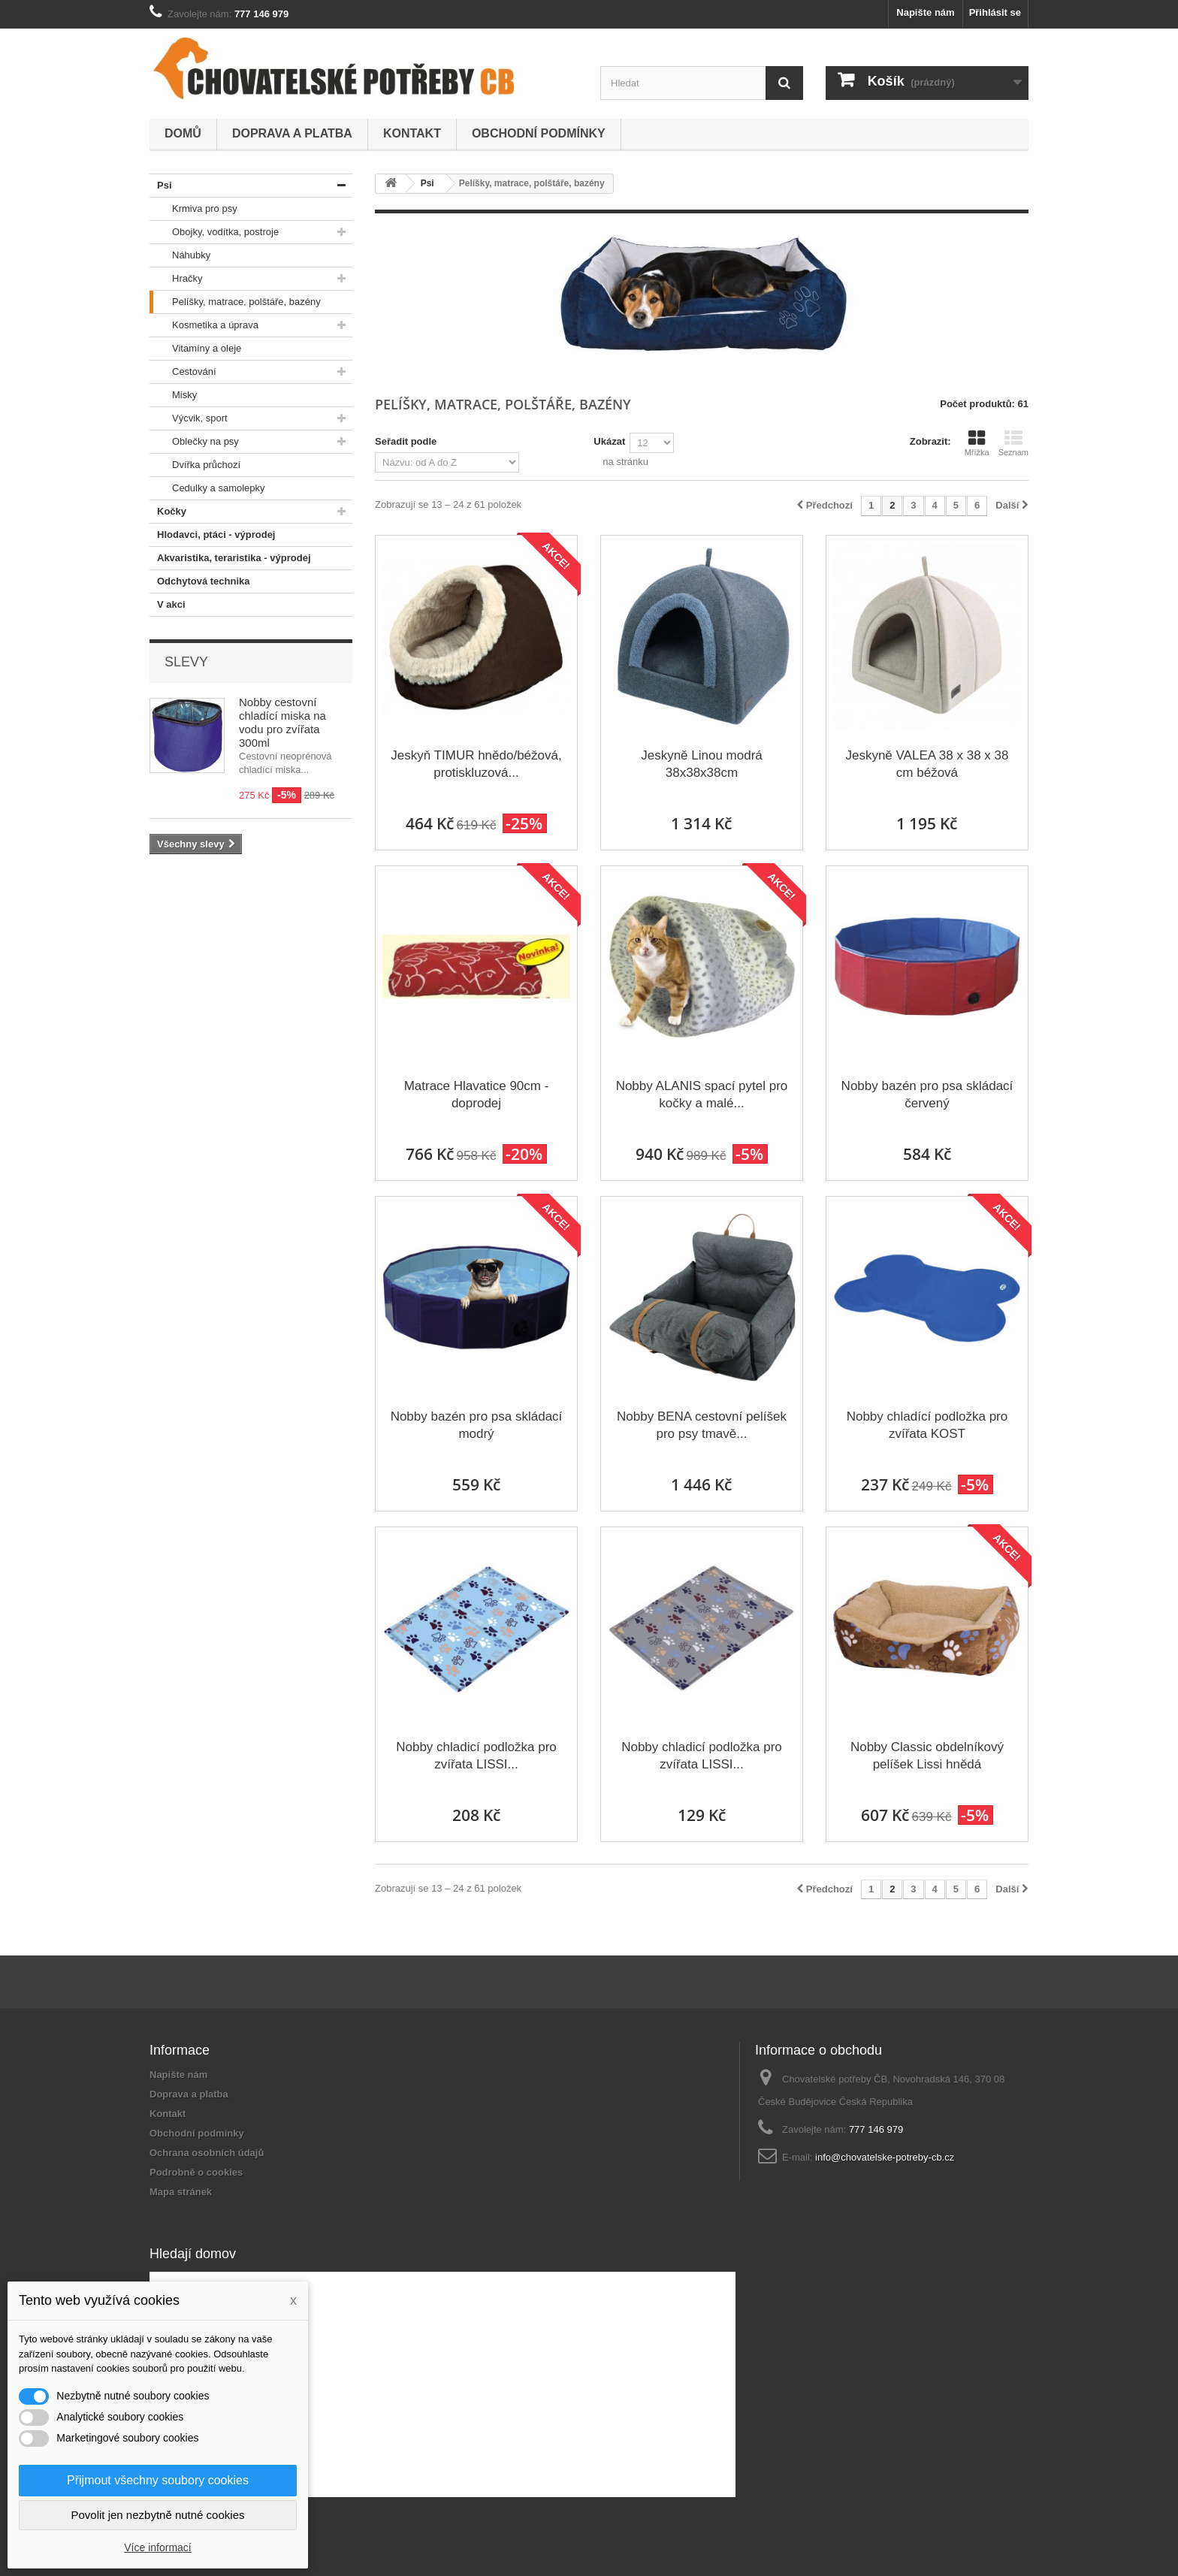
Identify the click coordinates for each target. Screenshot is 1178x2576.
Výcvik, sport (189, 418)
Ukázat (609, 441)
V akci (168, 604)
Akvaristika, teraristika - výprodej (230, 558)
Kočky (168, 511)
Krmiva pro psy (193, 209)
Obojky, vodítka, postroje (214, 232)
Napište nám (925, 12)
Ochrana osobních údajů (207, 2152)
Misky (173, 395)
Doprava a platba (292, 133)
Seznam (1013, 443)
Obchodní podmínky (539, 133)
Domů (183, 133)
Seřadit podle (405, 441)
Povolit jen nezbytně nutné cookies (158, 2514)
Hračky (176, 278)
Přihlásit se (995, 12)
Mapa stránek (181, 2191)
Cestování (183, 372)
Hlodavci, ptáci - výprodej (213, 535)
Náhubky (180, 255)
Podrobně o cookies (196, 2172)
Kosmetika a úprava (204, 325)
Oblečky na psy (194, 441)
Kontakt (412, 133)
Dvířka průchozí (195, 465)
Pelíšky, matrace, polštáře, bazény (235, 302)
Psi (161, 185)
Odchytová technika (200, 581)
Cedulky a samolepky (207, 488)
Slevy (186, 661)
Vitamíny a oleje (195, 348)
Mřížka (977, 443)
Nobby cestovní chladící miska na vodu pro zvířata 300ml (282, 722)
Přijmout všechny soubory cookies (158, 2480)
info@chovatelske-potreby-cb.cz (884, 2157)
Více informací (157, 2547)
